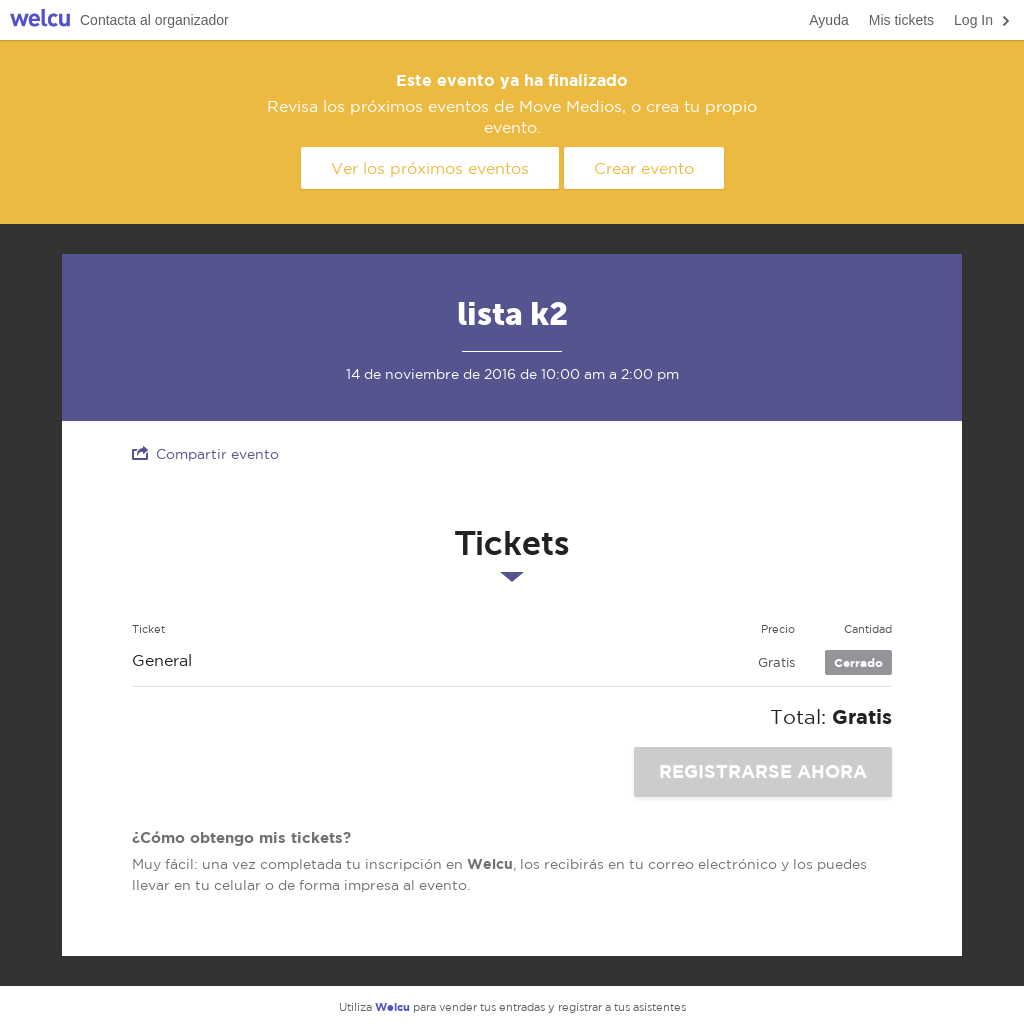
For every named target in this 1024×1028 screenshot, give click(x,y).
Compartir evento (205, 453)
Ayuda (828, 20)
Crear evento (644, 168)
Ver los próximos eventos (430, 168)
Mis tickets (901, 20)
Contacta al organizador (154, 20)
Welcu (40, 20)
